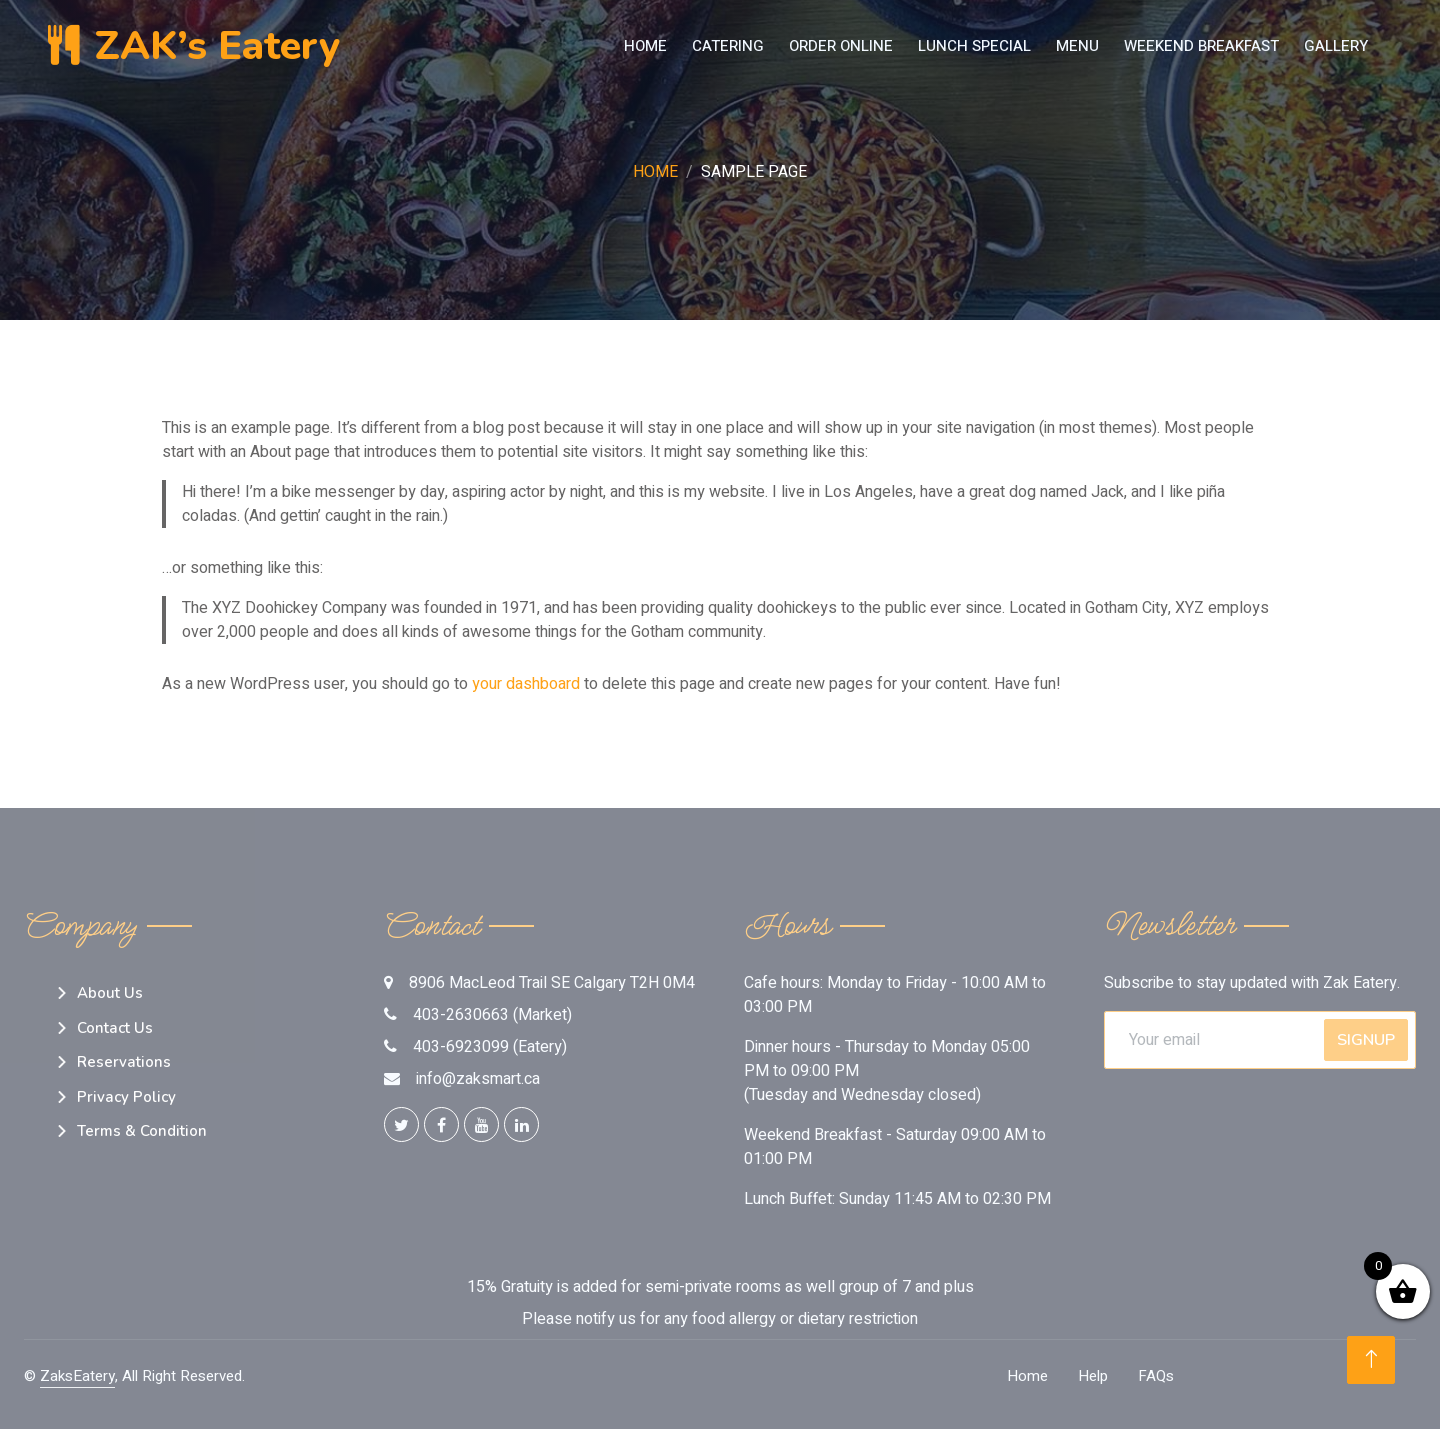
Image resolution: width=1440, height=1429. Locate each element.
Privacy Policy (126, 1097)
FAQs (1156, 1376)
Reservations (124, 1062)
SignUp (1366, 1040)
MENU (1077, 46)
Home (645, 46)
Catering (728, 46)
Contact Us (115, 1028)
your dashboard (526, 684)
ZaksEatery (77, 1376)
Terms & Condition (142, 1131)
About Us (110, 993)
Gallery (1336, 46)
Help (1093, 1376)
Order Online (841, 46)
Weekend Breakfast (1201, 46)
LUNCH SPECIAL (974, 46)
